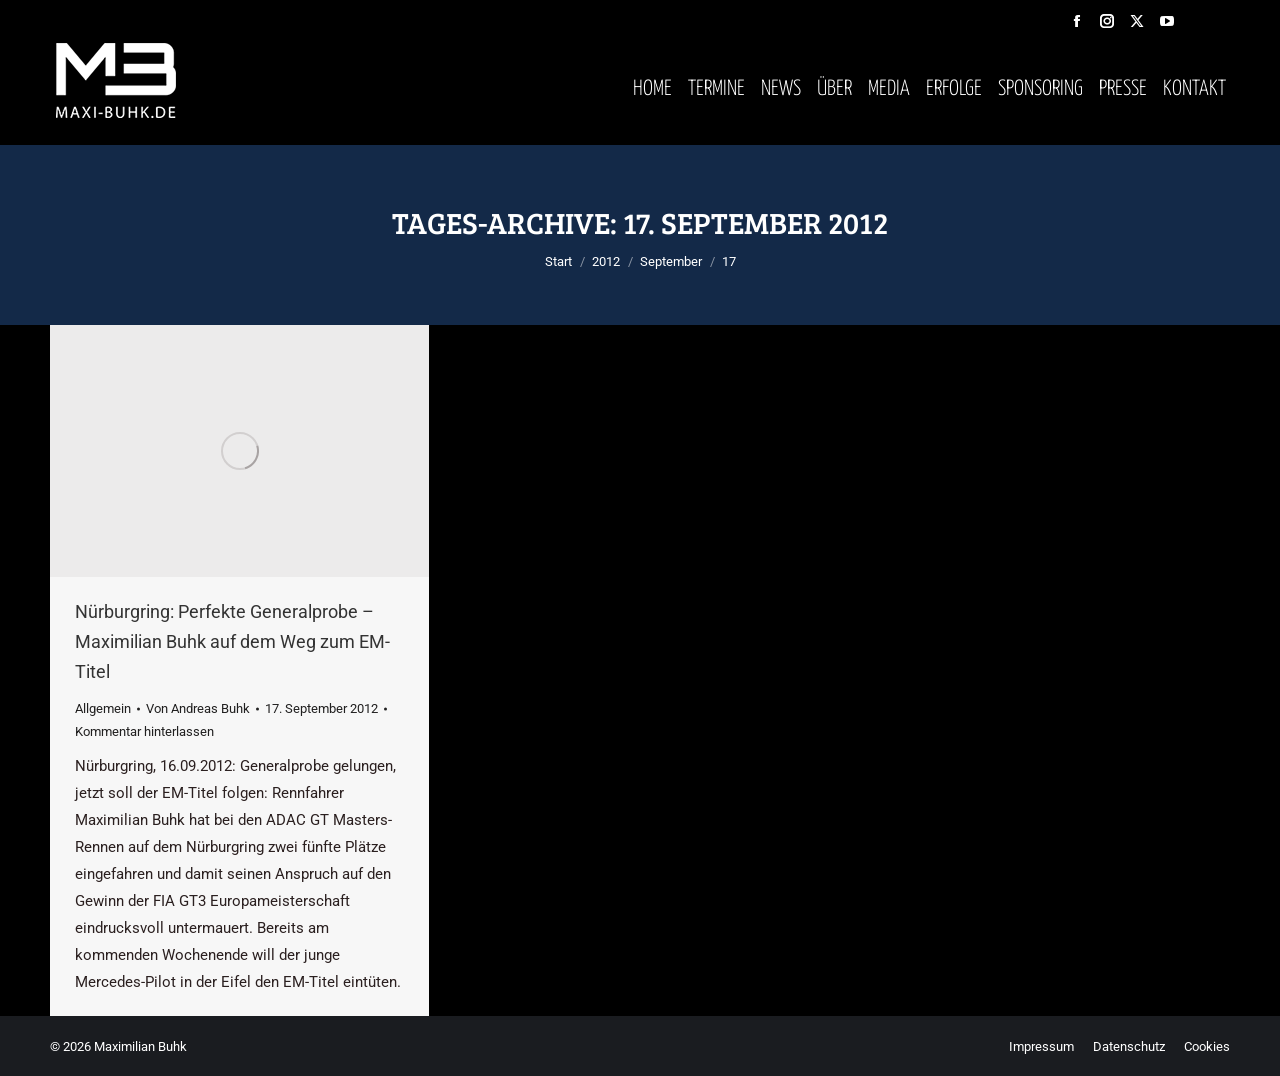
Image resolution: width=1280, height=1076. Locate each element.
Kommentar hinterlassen (144, 731)
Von (198, 708)
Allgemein (103, 708)
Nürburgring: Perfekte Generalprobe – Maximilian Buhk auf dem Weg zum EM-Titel (232, 641)
